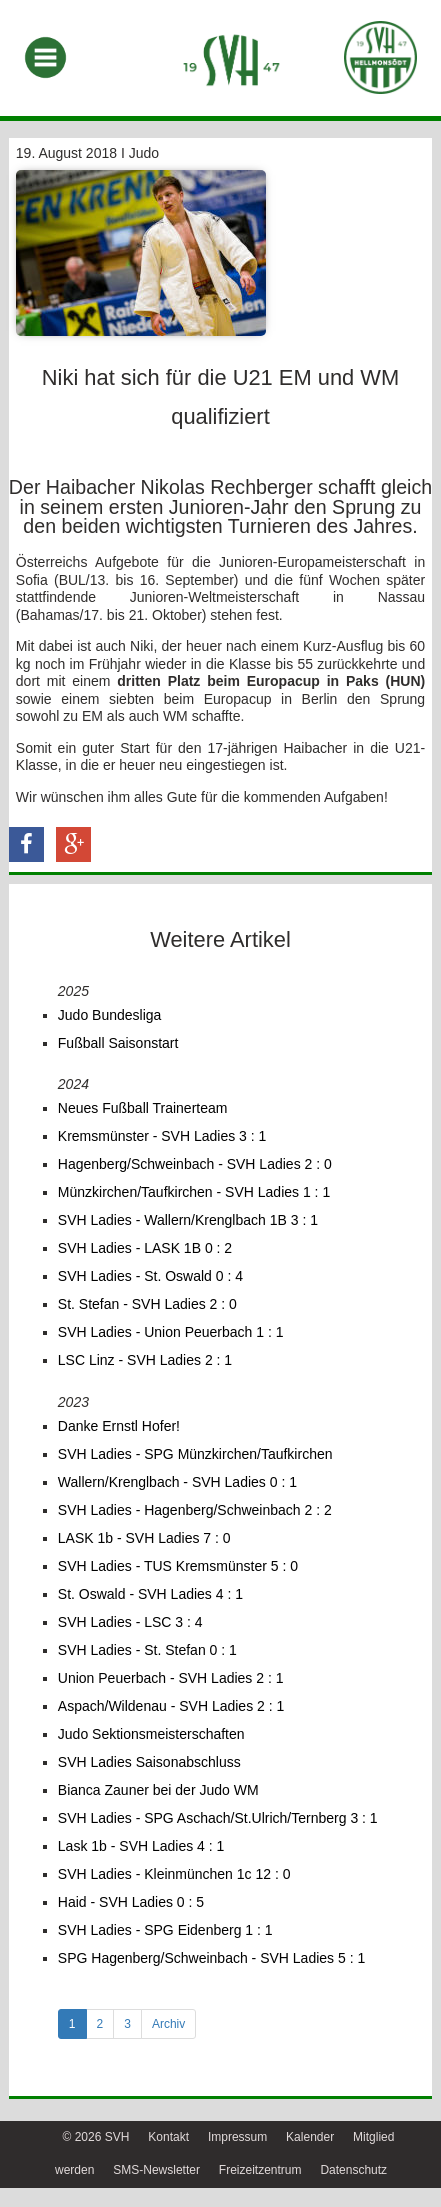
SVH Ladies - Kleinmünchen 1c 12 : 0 (174, 1874)
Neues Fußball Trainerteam (143, 1108)
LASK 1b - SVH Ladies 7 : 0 (144, 1538)
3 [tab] (127, 2024)
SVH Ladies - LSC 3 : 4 (130, 1622)
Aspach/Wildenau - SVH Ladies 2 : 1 (171, 1706)
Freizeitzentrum (260, 2170)
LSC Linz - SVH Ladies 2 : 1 (145, 1360)
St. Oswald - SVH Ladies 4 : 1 (150, 1594)
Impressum (237, 2137)
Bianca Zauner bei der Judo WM (158, 1790)
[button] (26, 844)
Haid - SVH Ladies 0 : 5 (131, 1902)
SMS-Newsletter (156, 2170)
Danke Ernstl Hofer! (119, 1426)
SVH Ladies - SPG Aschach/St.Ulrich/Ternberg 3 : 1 (218, 1818)
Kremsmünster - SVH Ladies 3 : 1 (162, 1136)
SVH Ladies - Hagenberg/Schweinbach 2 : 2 (195, 1510)
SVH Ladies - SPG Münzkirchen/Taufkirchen (195, 1454)
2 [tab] (100, 2024)
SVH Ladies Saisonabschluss (149, 1762)
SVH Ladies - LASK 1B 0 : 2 (145, 1248)
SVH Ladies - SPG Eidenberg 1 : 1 (165, 1930)
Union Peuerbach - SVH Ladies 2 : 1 (171, 1678)
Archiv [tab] (168, 2024)
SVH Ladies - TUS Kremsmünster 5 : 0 (178, 1566)
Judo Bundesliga (110, 1015)
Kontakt (168, 2137)
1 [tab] (72, 2024)
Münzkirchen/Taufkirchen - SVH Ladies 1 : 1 (194, 1192)
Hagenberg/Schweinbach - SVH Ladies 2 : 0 (195, 1164)
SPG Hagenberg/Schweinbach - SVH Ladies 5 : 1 (211, 1958)
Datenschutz (353, 2170)
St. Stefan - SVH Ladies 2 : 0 (147, 1304)
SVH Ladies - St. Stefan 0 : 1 (147, 1650)
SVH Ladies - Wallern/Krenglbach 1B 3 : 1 (188, 1220)
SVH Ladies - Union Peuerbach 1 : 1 (171, 1332)
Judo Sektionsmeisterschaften (151, 1734)
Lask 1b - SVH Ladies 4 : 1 (141, 1846)
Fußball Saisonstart (118, 1043)
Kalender (310, 2137)
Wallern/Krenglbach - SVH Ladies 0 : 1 (177, 1482)
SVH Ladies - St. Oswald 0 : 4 (150, 1276)
